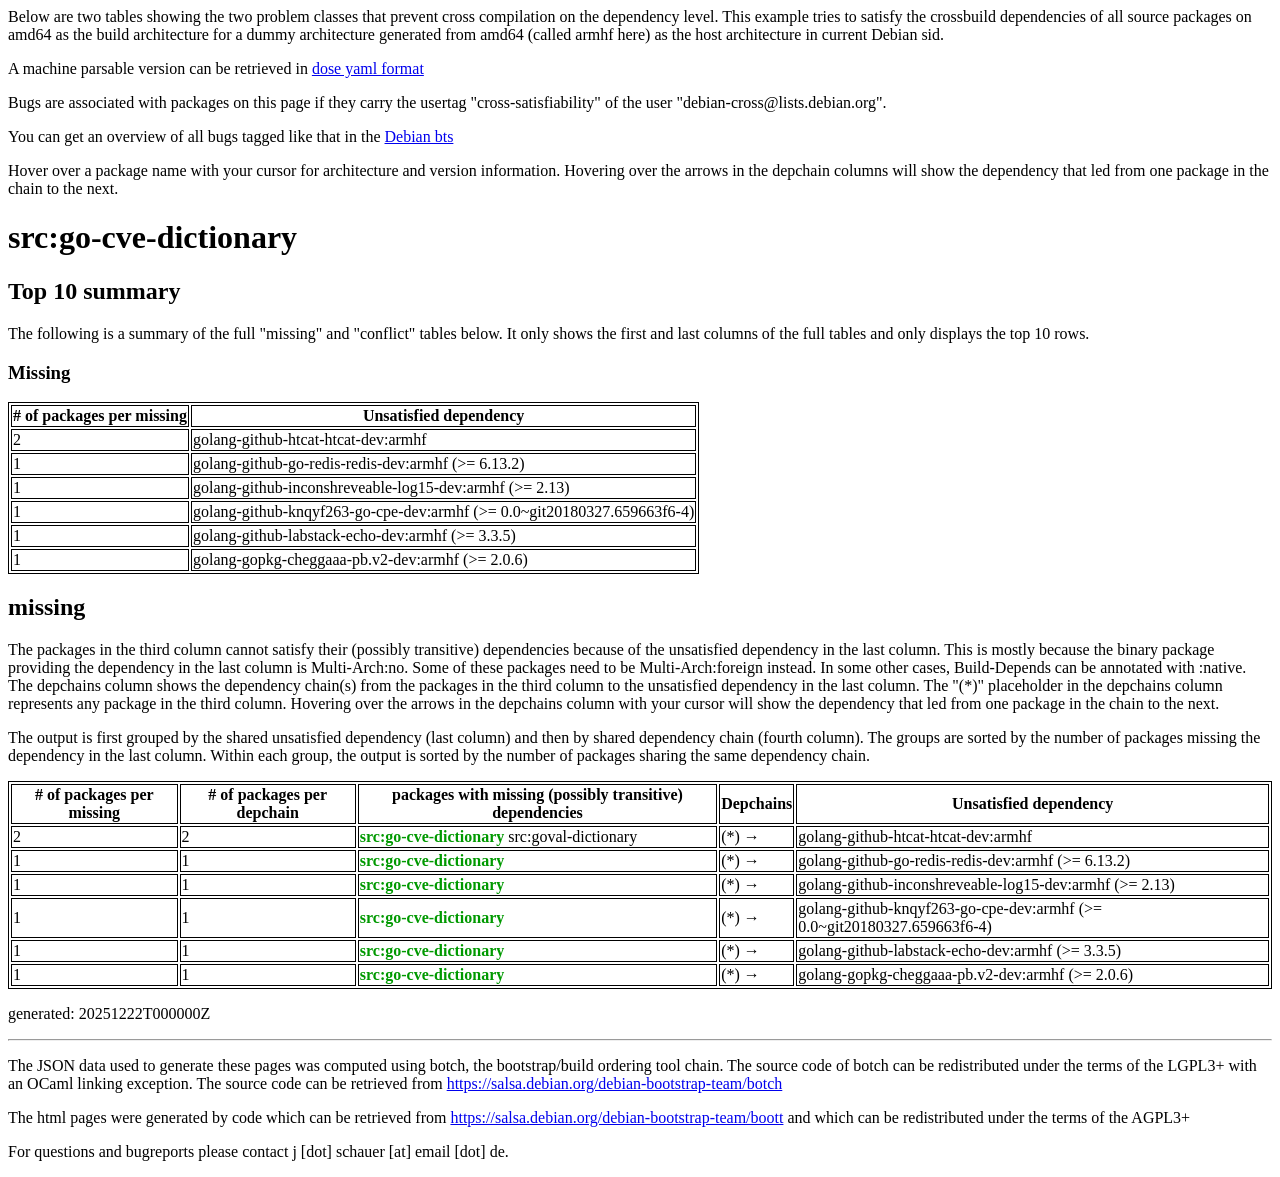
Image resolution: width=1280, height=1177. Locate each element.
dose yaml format (368, 68)
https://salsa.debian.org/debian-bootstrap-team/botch (615, 1083)
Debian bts (419, 136)
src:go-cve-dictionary (152, 237)
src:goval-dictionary (572, 836)
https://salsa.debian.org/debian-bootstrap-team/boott (616, 1117)
